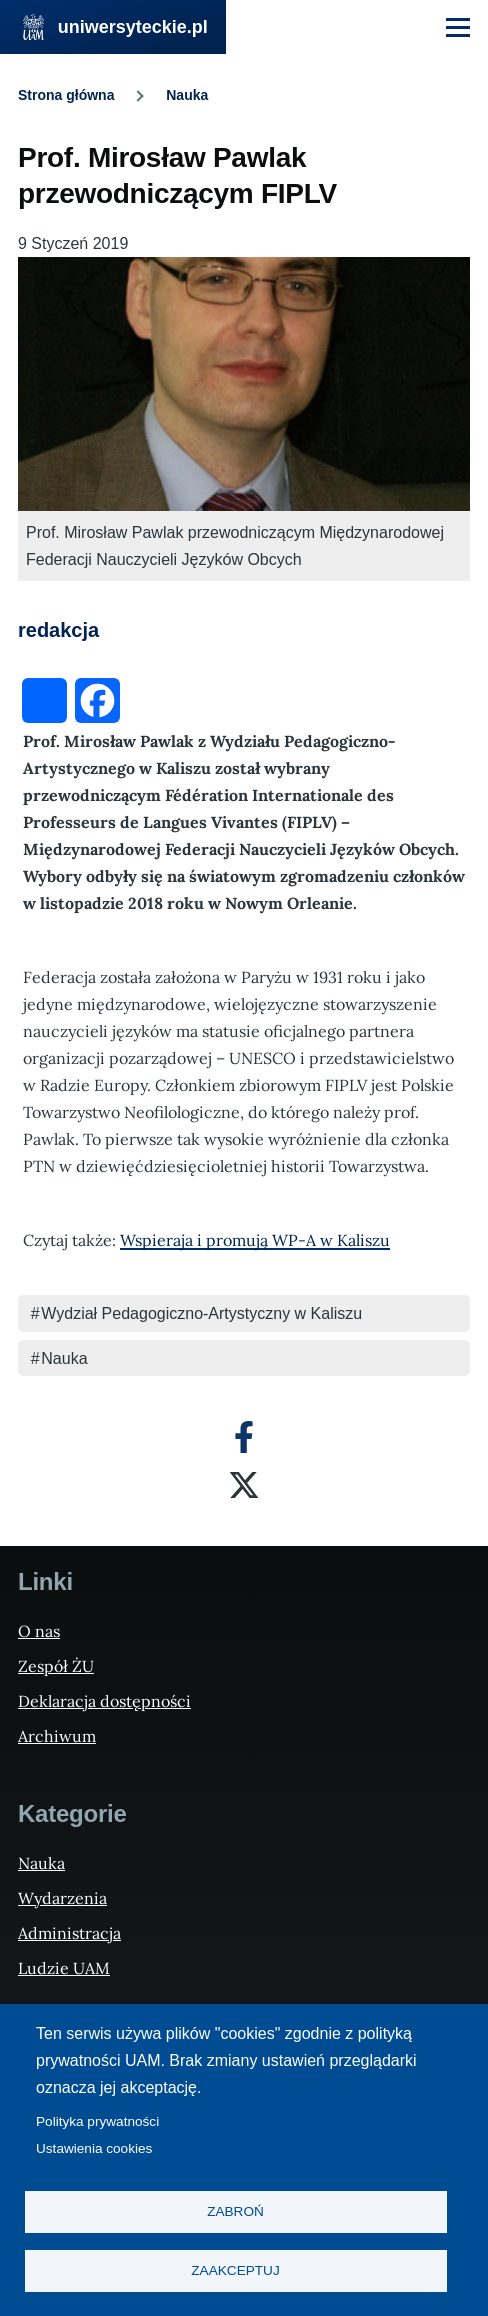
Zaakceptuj (235, 2270)
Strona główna (66, 95)
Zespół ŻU (56, 1666)
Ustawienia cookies (94, 2148)
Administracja (69, 1933)
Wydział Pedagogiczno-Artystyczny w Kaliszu (201, 1313)
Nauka (187, 95)
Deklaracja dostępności (104, 1701)
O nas (39, 1631)
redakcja (58, 630)
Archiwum (57, 1736)
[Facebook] (244, 1437)
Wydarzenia (62, 1898)
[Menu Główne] (458, 27)
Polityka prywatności (97, 2121)
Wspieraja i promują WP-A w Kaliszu (255, 1240)
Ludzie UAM (64, 1968)
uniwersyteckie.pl (133, 27)
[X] (244, 1485)
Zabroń (235, 2211)
